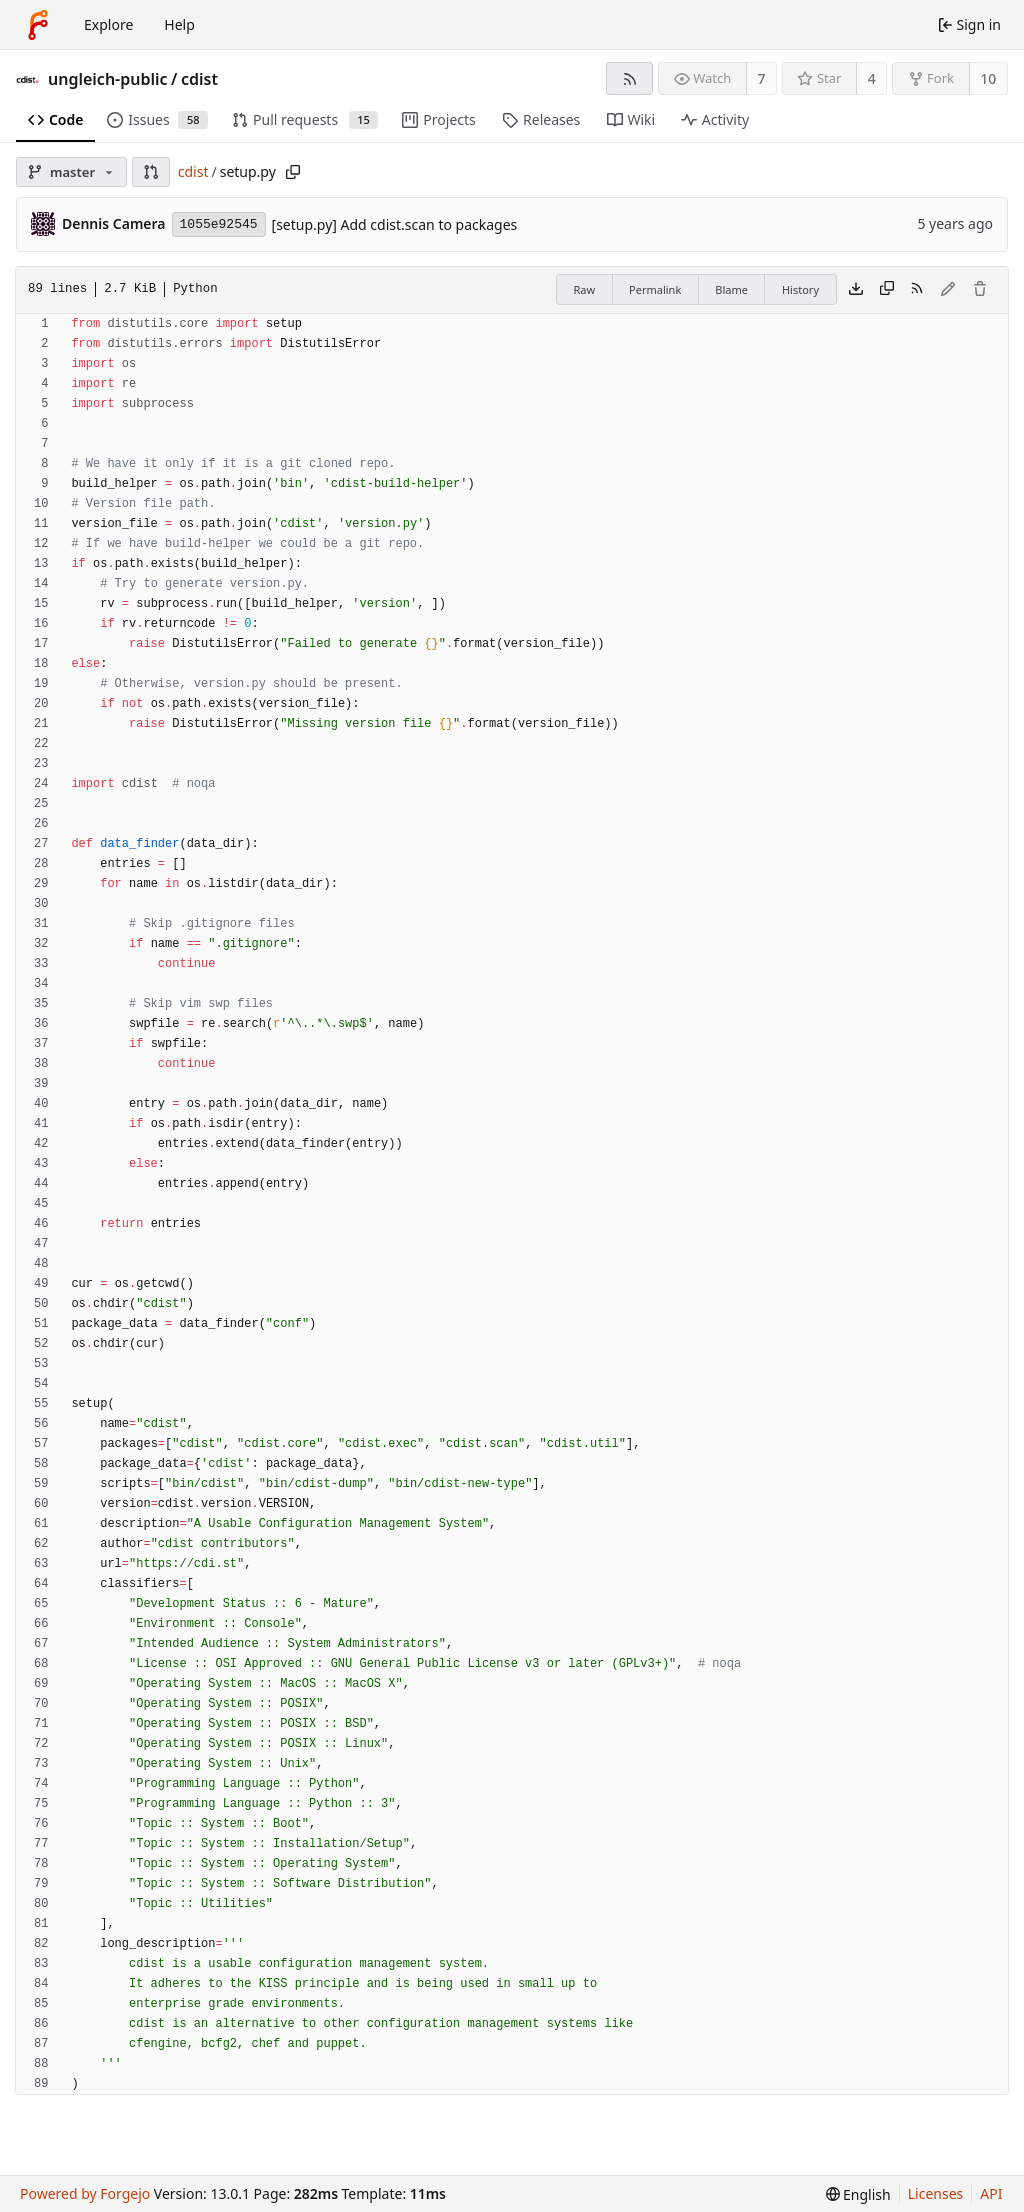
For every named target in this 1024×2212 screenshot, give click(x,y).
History (800, 289)
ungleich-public (108, 79)
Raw (584, 289)
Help (179, 24)
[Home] (38, 25)
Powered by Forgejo (85, 2193)
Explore (108, 24)
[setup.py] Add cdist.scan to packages (395, 224)
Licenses (936, 2193)
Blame (731, 289)
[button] (151, 172)
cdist (199, 79)
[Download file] (856, 290)
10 (988, 78)
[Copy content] (887, 290)
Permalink (655, 289)
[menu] (858, 2194)
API (991, 2193)
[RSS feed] (629, 78)
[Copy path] (293, 172)
